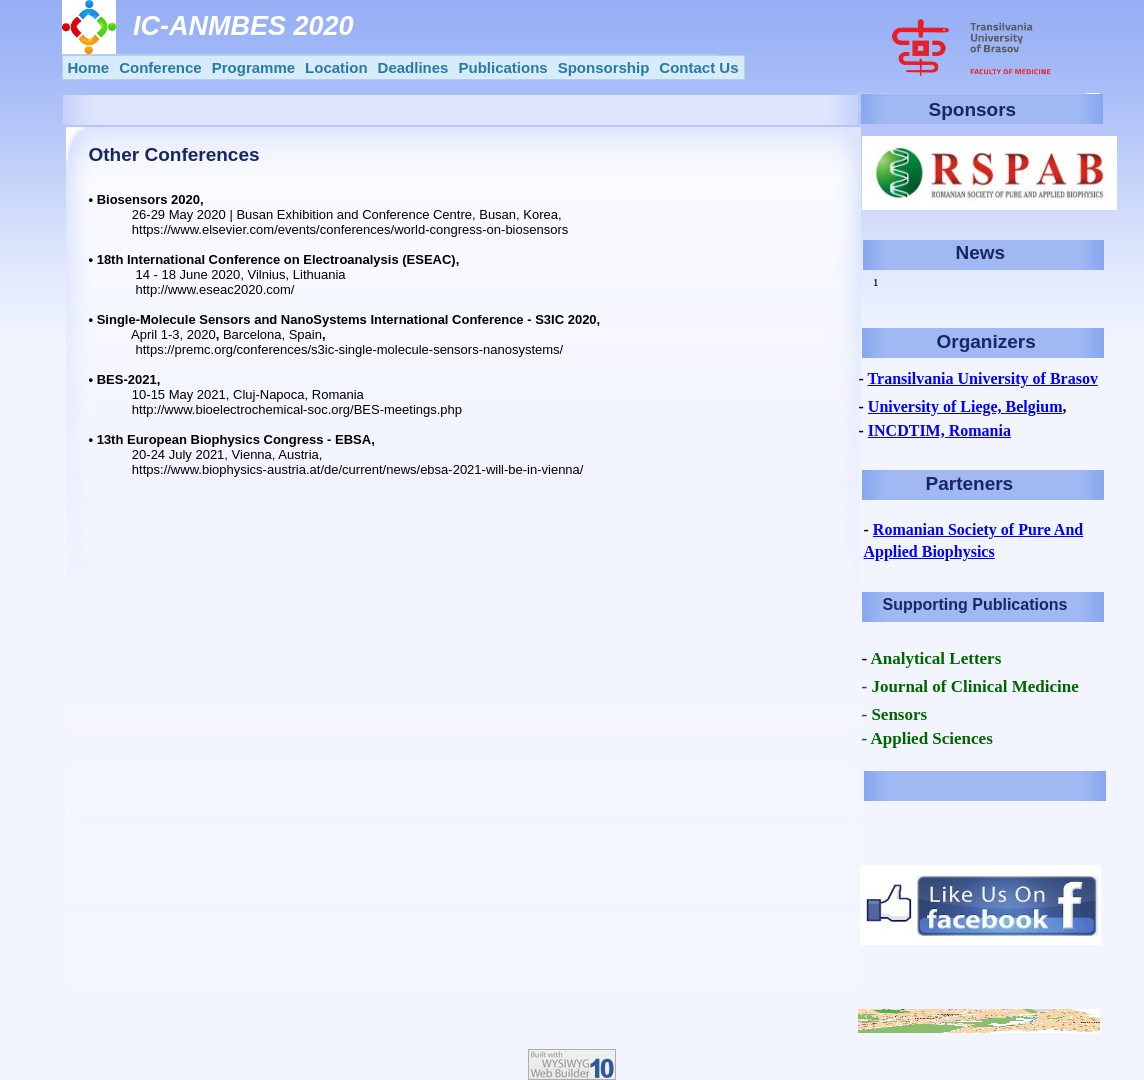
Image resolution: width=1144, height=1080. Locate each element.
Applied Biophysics (929, 551)
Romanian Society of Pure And (978, 529)
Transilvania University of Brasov (983, 378)
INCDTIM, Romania (939, 430)
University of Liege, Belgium (965, 406)
